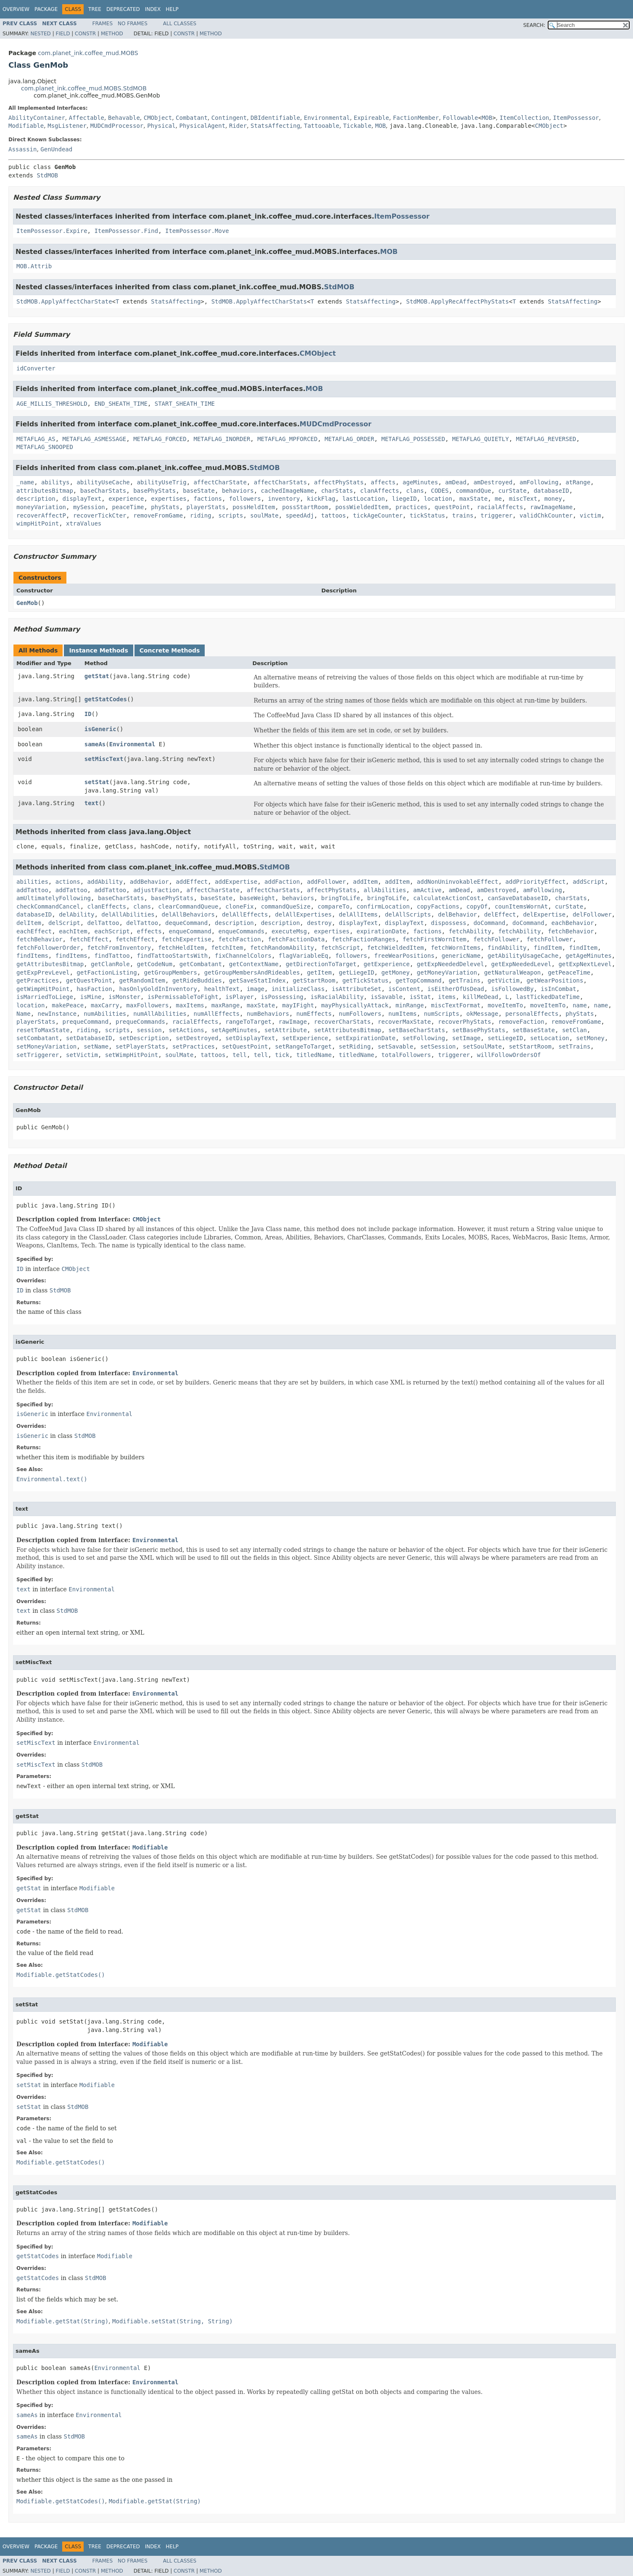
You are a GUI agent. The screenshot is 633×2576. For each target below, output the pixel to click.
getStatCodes (105, 699)
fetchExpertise (186, 939)
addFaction (282, 881)
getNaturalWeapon (512, 972)
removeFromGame (158, 515)
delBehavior (457, 914)
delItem (28, 922)
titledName (314, 1055)
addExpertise (236, 881)
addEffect (192, 881)
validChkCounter (546, 515)
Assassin (22, 149)
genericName (461, 955)
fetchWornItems (455, 947)
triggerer (496, 515)
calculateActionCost (446, 898)
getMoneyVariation (447, 972)
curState (512, 490)
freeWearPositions (404, 955)
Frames (102, 23)
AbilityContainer (36, 117)
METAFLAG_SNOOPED (44, 447)
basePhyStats (154, 490)
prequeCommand (86, 1021)
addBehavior (149, 881)
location (438, 498)
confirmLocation (382, 906)
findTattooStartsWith (172, 955)
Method (112, 34)
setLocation (549, 1038)
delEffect (500, 914)
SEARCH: (534, 25)
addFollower (326, 881)
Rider (238, 125)
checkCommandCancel (48, 906)
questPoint (452, 507)
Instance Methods (98, 650)
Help (172, 9)
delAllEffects (245, 914)
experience (126, 498)
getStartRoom (314, 980)
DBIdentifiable (275, 117)
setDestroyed (197, 1038)
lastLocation (364, 498)
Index (153, 9)
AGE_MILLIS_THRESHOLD (51, 403)
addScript (588, 881)
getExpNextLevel (585, 964)
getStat (96, 676)
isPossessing (282, 996)
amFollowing (539, 482)
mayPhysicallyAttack (354, 1005)
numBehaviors (268, 1013)
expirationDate (381, 931)
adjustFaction (156, 890)
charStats (337, 490)
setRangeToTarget (303, 1046)
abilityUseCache (102, 482)
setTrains (575, 1046)
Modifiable (26, 125)
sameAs (95, 744)
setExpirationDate (365, 1038)
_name (25, 482)
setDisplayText (250, 1038)
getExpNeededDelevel (450, 964)
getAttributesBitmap (50, 964)
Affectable (86, 117)
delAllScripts (408, 914)
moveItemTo (505, 1005)
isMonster (124, 996)
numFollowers (360, 1013)
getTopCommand (419, 980)
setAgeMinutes (234, 1030)
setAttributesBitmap (347, 1030)
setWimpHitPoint (131, 1055)
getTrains (464, 980)
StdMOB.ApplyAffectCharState (64, 301)
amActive (427, 890)
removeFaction (521, 1021)
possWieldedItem (361, 507)
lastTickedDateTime (548, 996)
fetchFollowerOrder (48, 947)
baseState (199, 490)
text (91, 803)
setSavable (395, 1046)
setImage (466, 1038)
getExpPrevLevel (42, 972)
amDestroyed (492, 482)
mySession (89, 507)
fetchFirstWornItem (435, 939)
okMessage (482, 1013)
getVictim (504, 980)
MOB (487, 117)
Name (23, 1013)
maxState (473, 498)
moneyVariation (41, 507)
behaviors (238, 490)
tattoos (333, 515)
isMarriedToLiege (44, 996)
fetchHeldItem (181, 947)
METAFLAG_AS (35, 439)
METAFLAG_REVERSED (546, 439)
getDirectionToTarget (321, 964)
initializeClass (298, 988)
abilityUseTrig (162, 482)
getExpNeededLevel (521, 964)
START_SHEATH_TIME (185, 403)
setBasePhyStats (478, 1030)
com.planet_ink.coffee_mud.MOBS (88, 53)
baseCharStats (103, 490)
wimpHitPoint (37, 523)
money (553, 498)
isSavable (387, 996)
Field (62, 34)
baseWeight (257, 898)
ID (88, 714)
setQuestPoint (245, 1046)
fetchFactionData (296, 939)
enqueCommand (190, 931)
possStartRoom (305, 507)
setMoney (590, 1038)
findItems (32, 955)
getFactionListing (106, 972)
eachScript (111, 931)
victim (590, 515)
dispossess (448, 922)
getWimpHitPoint (42, 988)
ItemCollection (524, 117)
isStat (420, 996)
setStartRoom (530, 1046)
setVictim (82, 1055)
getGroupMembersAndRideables (252, 972)
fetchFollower (496, 939)
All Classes (179, 23)
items (447, 996)
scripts (230, 515)
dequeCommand (186, 922)
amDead (456, 482)
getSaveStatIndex (257, 980)
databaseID (551, 490)
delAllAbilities (127, 914)
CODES (439, 490)
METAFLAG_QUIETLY (480, 439)
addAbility (105, 881)
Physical (161, 125)
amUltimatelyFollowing (53, 898)
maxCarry (105, 1005)
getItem (319, 972)
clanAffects (379, 490)
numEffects (314, 1013)
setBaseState (533, 1030)
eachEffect (34, 931)
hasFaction (94, 988)
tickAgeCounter (378, 515)
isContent (404, 988)
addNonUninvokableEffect (457, 881)
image (255, 988)
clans (415, 490)
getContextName (254, 964)
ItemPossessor (576, 117)
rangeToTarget (248, 1021)
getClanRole (110, 964)
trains (463, 515)
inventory (284, 498)
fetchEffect (88, 939)
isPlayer (239, 996)
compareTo (334, 906)
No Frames (133, 23)
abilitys (55, 482)
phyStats (165, 507)
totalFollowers (406, 1055)
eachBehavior (572, 922)
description (35, 498)
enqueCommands (242, 931)
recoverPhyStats (464, 1021)
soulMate (264, 515)
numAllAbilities (159, 1013)
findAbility (507, 947)
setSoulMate (482, 1046)
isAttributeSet (356, 988)
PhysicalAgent (202, 125)
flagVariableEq (303, 955)
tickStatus (427, 515)
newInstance (57, 1013)
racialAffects (500, 507)
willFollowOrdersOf (509, 1055)
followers (245, 498)
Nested (40, 34)
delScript (64, 922)
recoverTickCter (99, 515)
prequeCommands (140, 1021)
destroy (319, 922)
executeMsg (289, 931)
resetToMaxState (42, 1030)
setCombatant (37, 1038)
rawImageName (551, 507)
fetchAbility (469, 931)
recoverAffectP (41, 515)
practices (411, 507)
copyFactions (438, 906)
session (149, 1030)
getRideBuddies (197, 980)
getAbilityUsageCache (523, 955)
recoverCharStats (342, 1021)
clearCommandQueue (188, 906)
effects (149, 931)
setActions (186, 1030)
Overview (16, 9)
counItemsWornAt (521, 906)
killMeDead (480, 996)
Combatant (192, 117)
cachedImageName (287, 490)
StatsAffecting (275, 125)
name (579, 1005)
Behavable (124, 117)
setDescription (144, 1038)
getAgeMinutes (589, 955)
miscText (523, 498)
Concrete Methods (170, 650)
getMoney (395, 972)
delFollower (592, 914)
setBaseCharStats (416, 1030)
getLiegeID (356, 972)
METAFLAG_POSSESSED (413, 439)
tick (282, 1055)
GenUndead (56, 149)
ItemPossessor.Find (126, 230)
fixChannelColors (243, 955)
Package (46, 9)
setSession (438, 1046)
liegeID (404, 498)
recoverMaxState (404, 1021)
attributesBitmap (44, 490)
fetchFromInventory (119, 947)
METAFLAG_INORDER (221, 439)
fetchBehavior (571, 931)
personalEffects (531, 1013)
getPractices (37, 980)
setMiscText (104, 759)
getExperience (387, 964)
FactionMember (416, 117)
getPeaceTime (569, 972)
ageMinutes (420, 482)
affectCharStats (280, 482)
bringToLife (340, 898)
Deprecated (123, 9)
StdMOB (47, 175)
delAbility (76, 914)
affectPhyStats (339, 482)
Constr (85, 34)
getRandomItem (142, 980)
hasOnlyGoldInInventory (158, 988)
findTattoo (111, 955)
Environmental (327, 117)
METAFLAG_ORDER (349, 439)
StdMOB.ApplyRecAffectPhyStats (457, 301)
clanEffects (107, 906)
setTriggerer (37, 1055)
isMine (91, 996)
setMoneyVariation (46, 1046)
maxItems (190, 1005)
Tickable (357, 125)
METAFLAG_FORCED (159, 439)
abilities (32, 881)
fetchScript (340, 947)
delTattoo (103, 922)
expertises (168, 498)
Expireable (371, 117)
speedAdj (300, 515)
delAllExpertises (303, 914)
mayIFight (298, 1005)
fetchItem (227, 947)
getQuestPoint (89, 980)
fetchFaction (239, 939)
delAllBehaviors (188, 914)
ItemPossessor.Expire (51, 230)
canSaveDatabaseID (518, 898)
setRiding (355, 1046)
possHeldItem (253, 507)
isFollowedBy (512, 988)
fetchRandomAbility (282, 947)
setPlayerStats (140, 1046)
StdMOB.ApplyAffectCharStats (259, 301)
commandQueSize (286, 906)
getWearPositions (555, 980)
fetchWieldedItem (395, 947)
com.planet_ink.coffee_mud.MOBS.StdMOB (84, 88)
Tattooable (321, 125)
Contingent (229, 117)
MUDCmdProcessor (116, 125)
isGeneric (100, 729)
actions (67, 881)
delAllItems (358, 914)
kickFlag (321, 498)
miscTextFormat (455, 1005)
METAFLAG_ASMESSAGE (95, 439)
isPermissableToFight (183, 996)
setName (96, 1046)
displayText (82, 498)
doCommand (489, 922)
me (498, 498)
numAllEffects (216, 1013)
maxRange (225, 1005)
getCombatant (200, 964)
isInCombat (558, 988)
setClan (574, 1030)
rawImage (293, 1021)
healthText (222, 988)
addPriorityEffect (535, 881)
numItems (402, 1013)
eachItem (73, 931)
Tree (94, 9)
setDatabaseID (89, 1038)
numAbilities (105, 1013)
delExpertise (544, 914)
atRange (578, 482)
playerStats (206, 507)
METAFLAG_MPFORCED (287, 439)
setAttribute (285, 1030)
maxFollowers (147, 1005)
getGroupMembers (170, 972)
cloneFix (239, 906)
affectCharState (219, 482)
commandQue (473, 490)
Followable (460, 117)
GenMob (27, 603)
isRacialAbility (337, 996)
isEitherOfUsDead (455, 988)
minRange (410, 1005)
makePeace (68, 1005)
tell (239, 1055)
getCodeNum (154, 964)
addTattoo (32, 890)
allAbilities (385, 890)
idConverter (35, 368)
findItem (548, 947)
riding (200, 515)
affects (383, 482)
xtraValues (83, 523)
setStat (96, 782)
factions (207, 498)
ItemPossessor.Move (197, 230)
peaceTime (128, 507)
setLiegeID (505, 1038)
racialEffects (195, 1021)
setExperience (305, 1038)
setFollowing (424, 1038)
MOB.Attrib (34, 266)
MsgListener (67, 125)
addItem (365, 881)
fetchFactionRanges (364, 939)
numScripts (441, 1013)
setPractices (193, 1046)
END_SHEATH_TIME (120, 403)
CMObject (158, 117)
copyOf (477, 906)
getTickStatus (366, 980)
